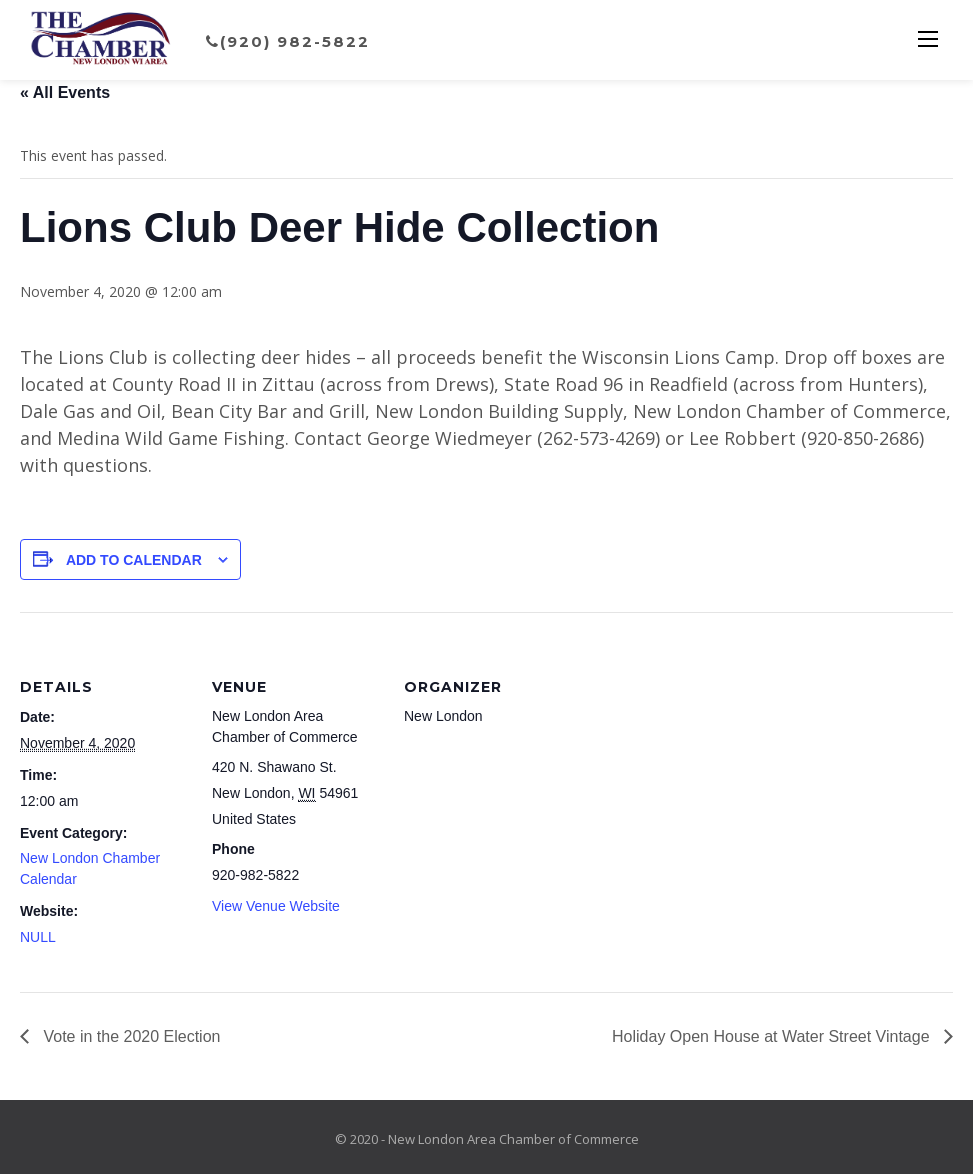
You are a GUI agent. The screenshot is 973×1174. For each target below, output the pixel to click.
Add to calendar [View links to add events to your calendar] (134, 560)
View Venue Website (276, 906)
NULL (38, 937)
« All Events (65, 92)
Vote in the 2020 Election (129, 1036)
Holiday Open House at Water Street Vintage (773, 1036)
